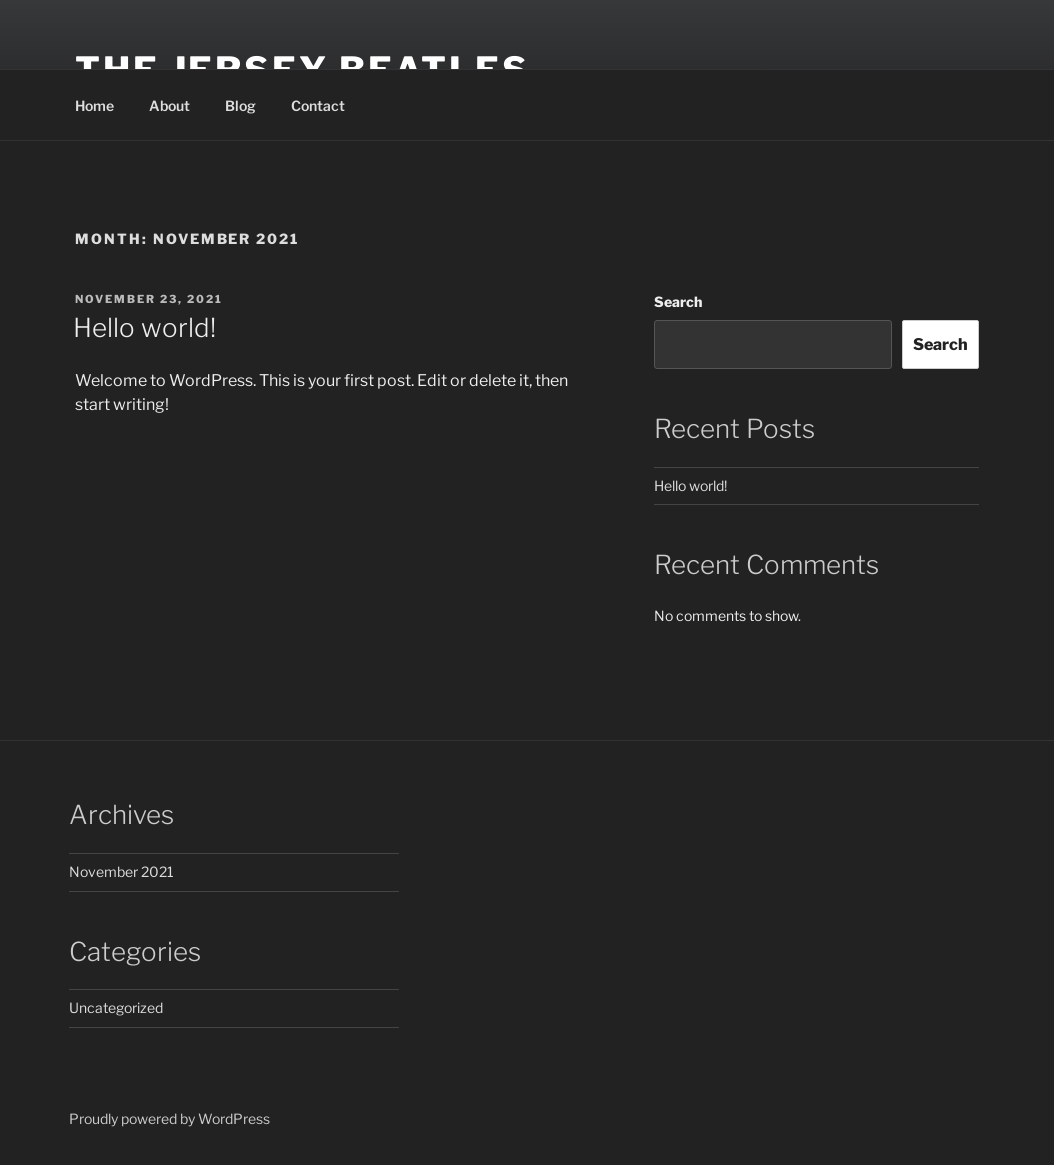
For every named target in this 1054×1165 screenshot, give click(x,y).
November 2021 (121, 871)
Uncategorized (116, 1007)
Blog (240, 105)
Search (678, 301)
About (169, 105)
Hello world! (144, 327)
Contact (318, 105)
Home (94, 105)
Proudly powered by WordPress (169, 1118)
